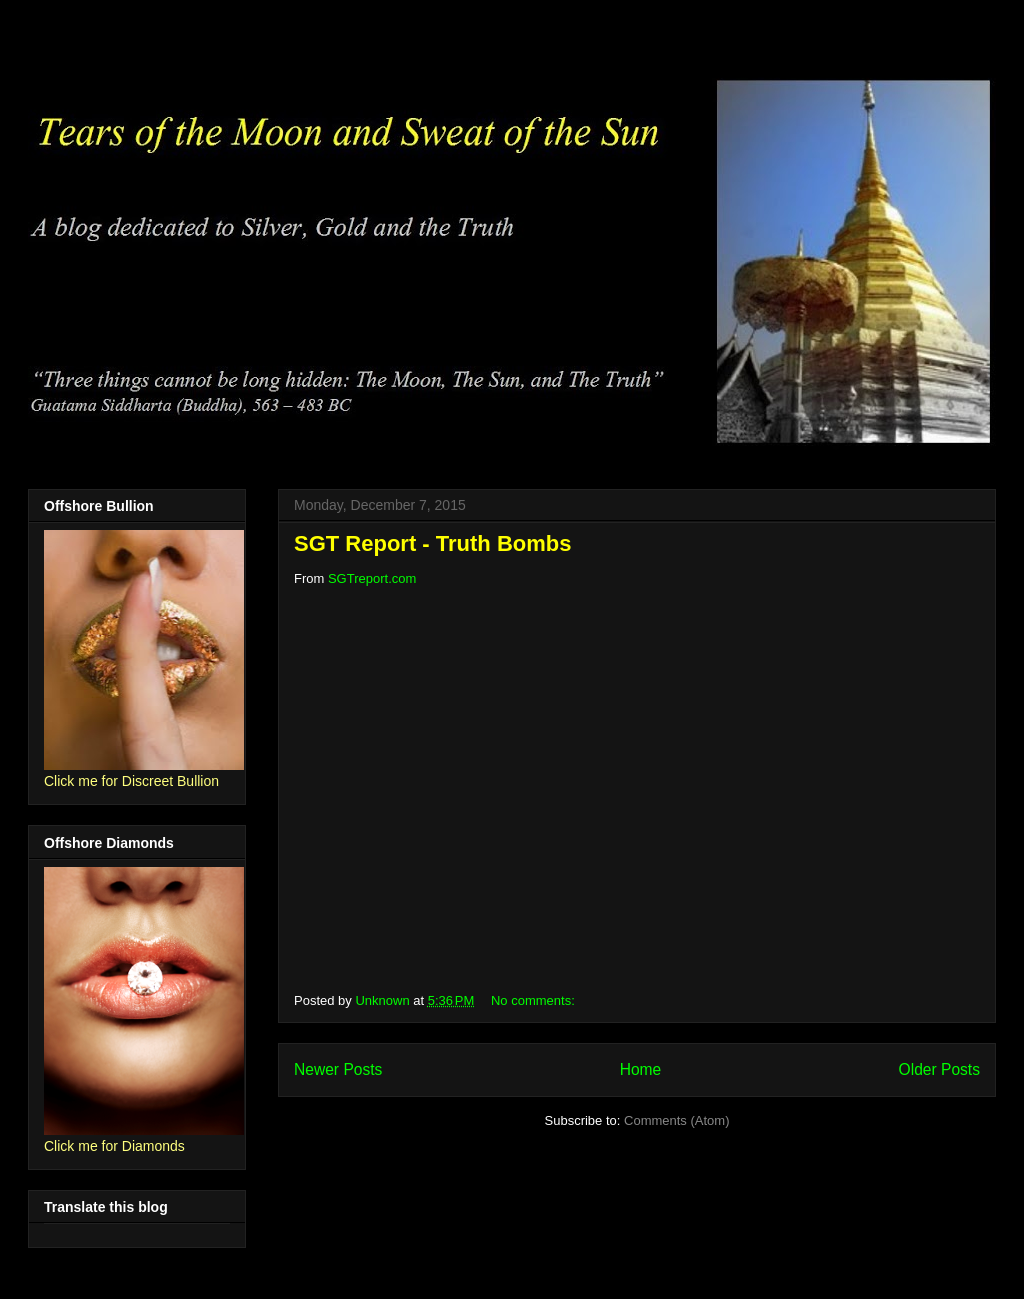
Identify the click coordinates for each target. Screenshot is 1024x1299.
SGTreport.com (372, 578)
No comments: (534, 1000)
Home (641, 1069)
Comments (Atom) (676, 1120)
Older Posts (939, 1069)
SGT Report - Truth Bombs (432, 543)
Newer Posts (338, 1069)
